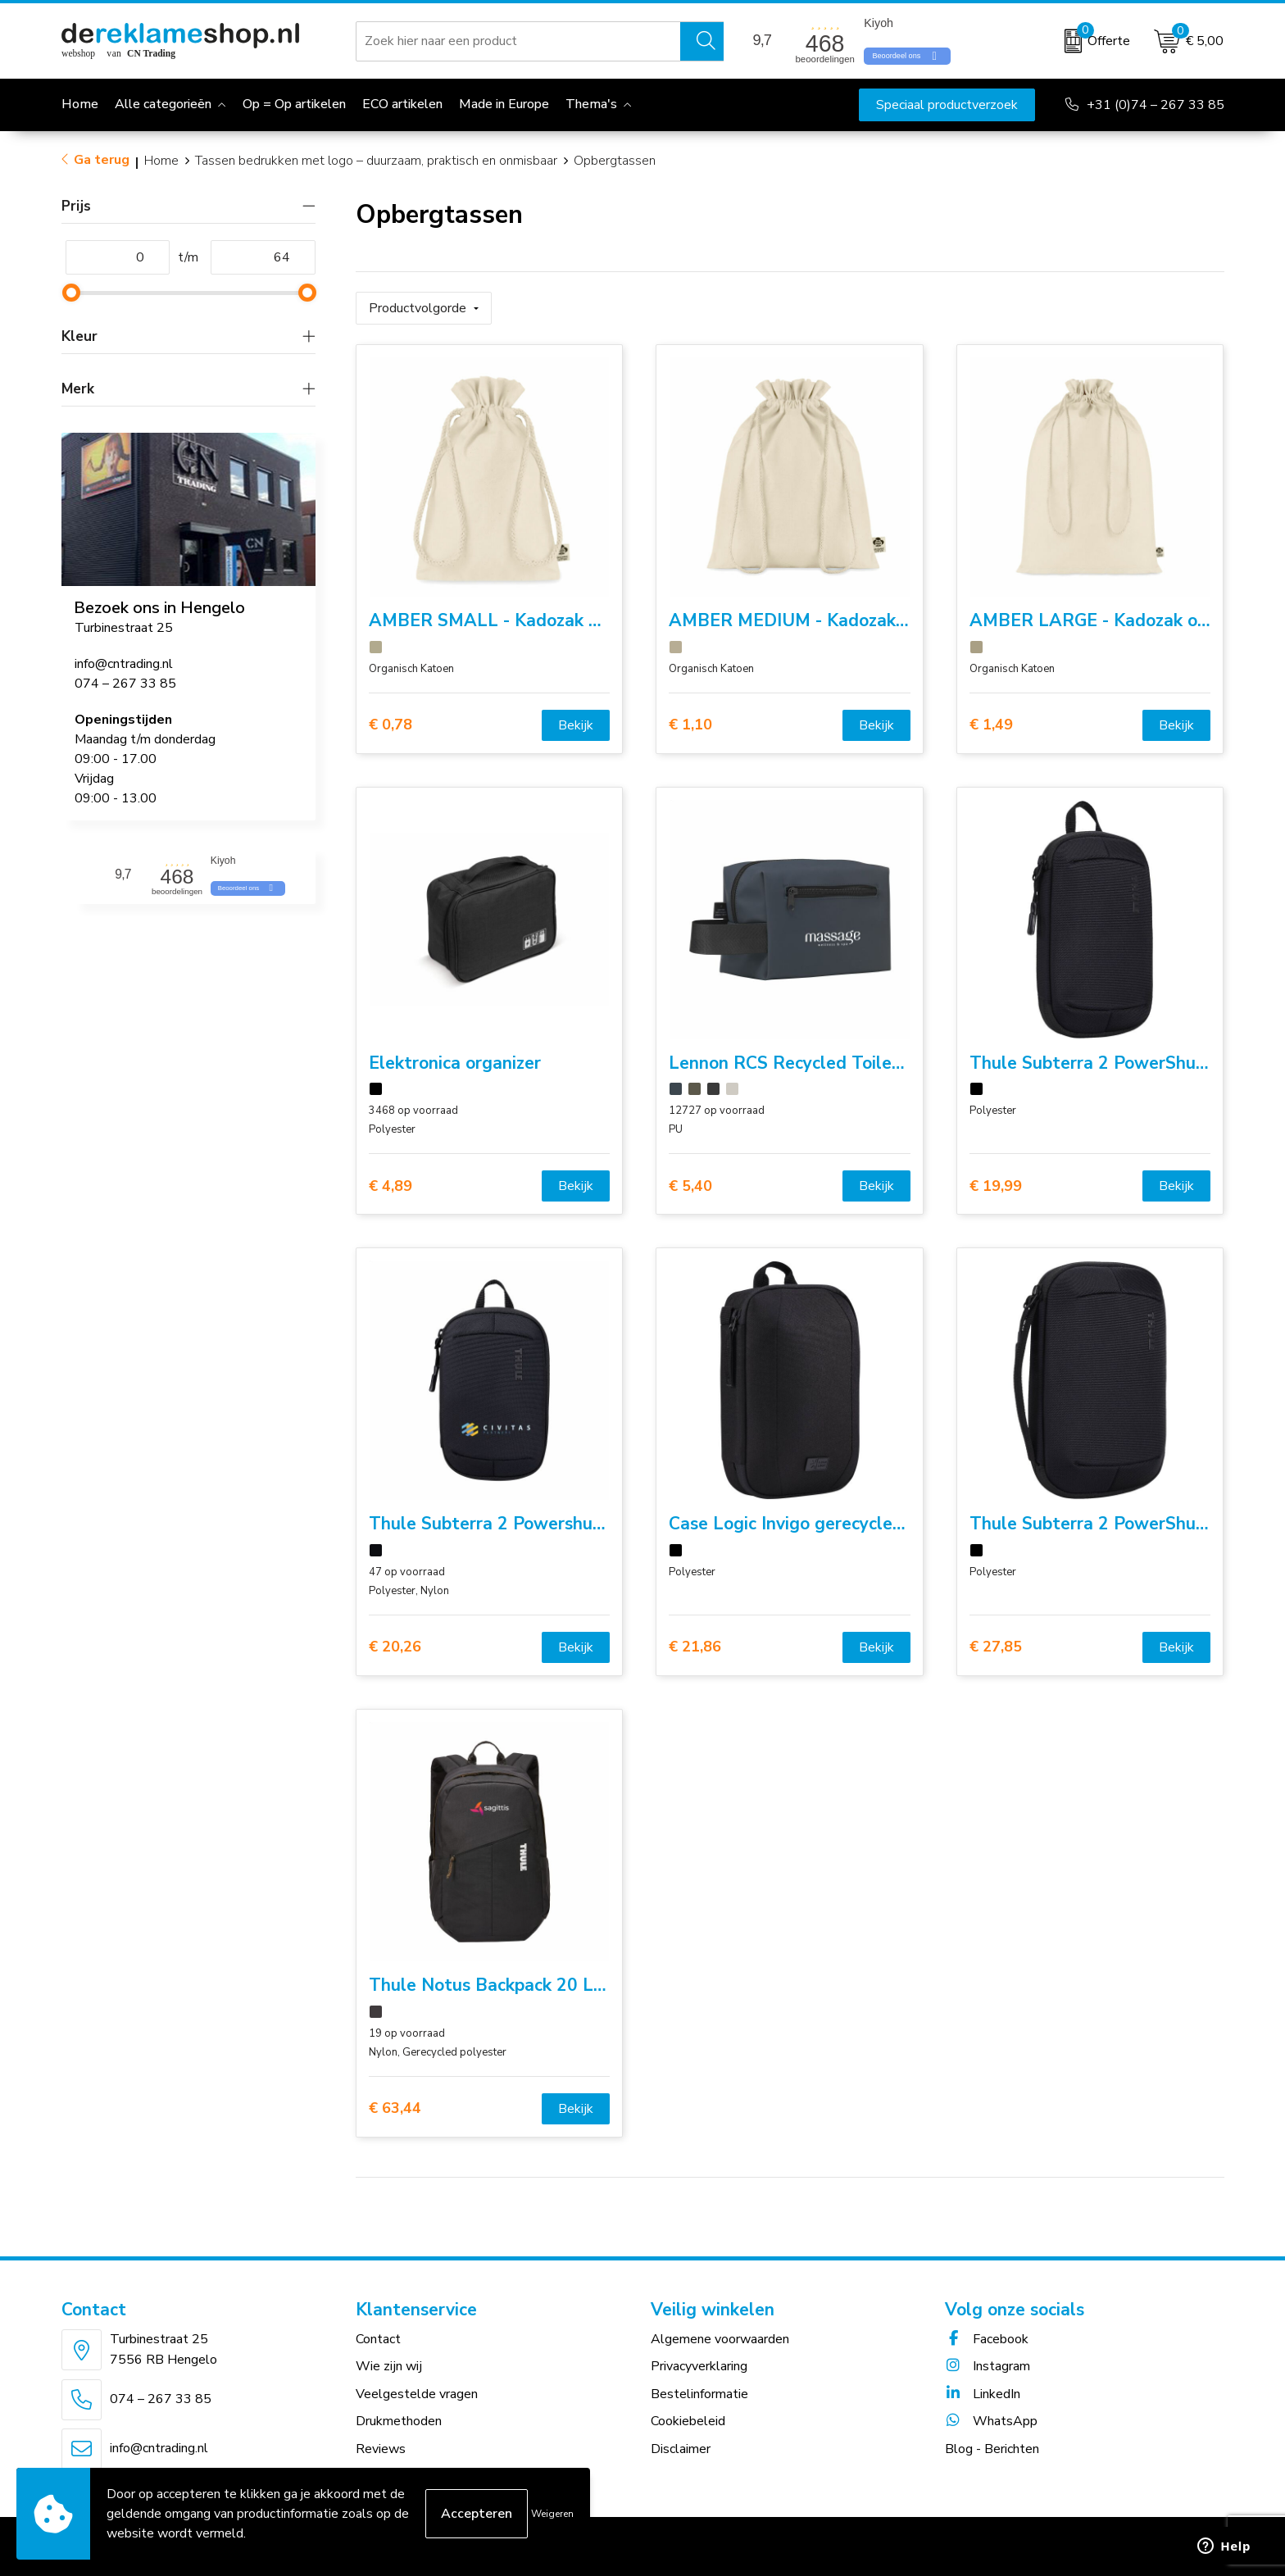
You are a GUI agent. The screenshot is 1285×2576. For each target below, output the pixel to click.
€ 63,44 (395, 2108)
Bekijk (575, 725)
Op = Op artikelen (294, 104)
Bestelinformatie (699, 2394)
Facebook (986, 2339)
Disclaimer (681, 2449)
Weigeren (552, 2513)
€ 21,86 (695, 1647)
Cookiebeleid (688, 2421)
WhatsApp (991, 2421)
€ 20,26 (395, 1647)
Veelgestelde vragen (417, 2394)
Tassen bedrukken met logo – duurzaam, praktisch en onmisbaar (376, 161)
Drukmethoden (399, 2421)
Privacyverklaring (699, 2366)
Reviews (381, 2449)
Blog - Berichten (992, 2449)
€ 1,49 (991, 725)
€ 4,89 (390, 1186)
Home (161, 161)
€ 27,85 (995, 1647)
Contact (378, 2339)
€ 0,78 (390, 725)
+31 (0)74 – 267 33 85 (1155, 105)
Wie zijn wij (389, 2366)
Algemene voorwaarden (720, 2339)
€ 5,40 (690, 1186)
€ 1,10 (690, 725)
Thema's (591, 104)
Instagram (987, 2366)
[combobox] (518, 41)
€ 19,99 (995, 1186)
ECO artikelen (402, 104)
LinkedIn (982, 2394)
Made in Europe (504, 104)
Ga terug (101, 160)
